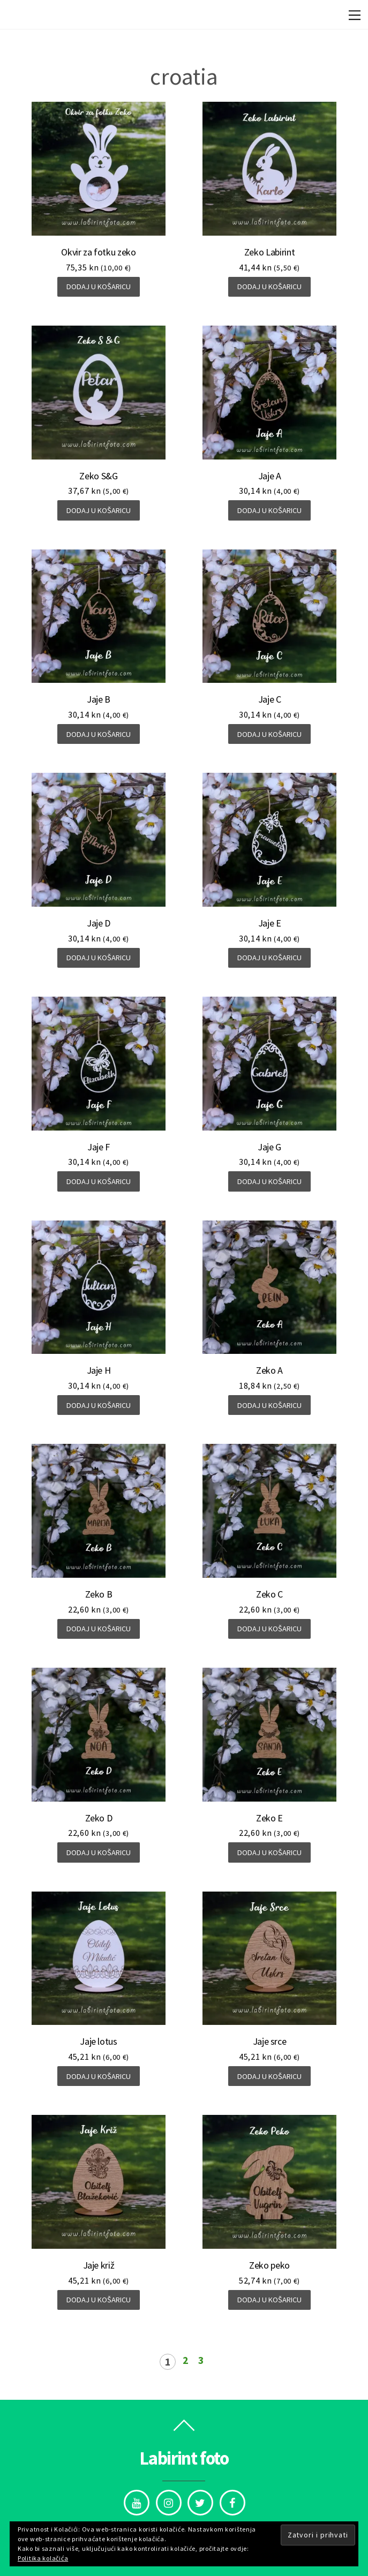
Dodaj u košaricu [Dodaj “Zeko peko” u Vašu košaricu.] (269, 2299)
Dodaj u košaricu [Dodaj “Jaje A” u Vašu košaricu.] (269, 510)
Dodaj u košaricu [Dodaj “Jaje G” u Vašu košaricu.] (269, 1181)
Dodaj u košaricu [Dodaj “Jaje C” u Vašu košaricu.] (269, 734)
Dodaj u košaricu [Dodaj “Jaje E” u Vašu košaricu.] (269, 957)
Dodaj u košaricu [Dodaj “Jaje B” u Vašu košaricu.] (98, 734)
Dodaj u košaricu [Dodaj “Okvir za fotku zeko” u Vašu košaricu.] (98, 286)
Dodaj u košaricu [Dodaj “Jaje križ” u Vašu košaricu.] (98, 2299)
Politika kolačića (43, 2558)
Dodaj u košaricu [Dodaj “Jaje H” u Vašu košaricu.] (98, 1405)
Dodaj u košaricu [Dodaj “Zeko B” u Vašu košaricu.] (98, 1628)
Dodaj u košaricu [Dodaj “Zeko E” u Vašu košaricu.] (269, 1852)
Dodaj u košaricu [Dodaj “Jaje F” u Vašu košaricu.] (98, 1181)
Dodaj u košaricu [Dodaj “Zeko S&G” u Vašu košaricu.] (98, 510)
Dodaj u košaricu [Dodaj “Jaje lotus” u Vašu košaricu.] (98, 2076)
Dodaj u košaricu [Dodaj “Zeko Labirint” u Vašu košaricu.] (269, 286)
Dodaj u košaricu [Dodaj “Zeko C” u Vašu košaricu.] (269, 1628)
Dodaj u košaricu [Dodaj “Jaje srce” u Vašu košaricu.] (269, 2076)
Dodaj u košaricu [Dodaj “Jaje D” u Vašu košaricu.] (98, 957)
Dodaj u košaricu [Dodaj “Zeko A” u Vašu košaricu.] (269, 1405)
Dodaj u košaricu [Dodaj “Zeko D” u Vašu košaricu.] (98, 1852)
